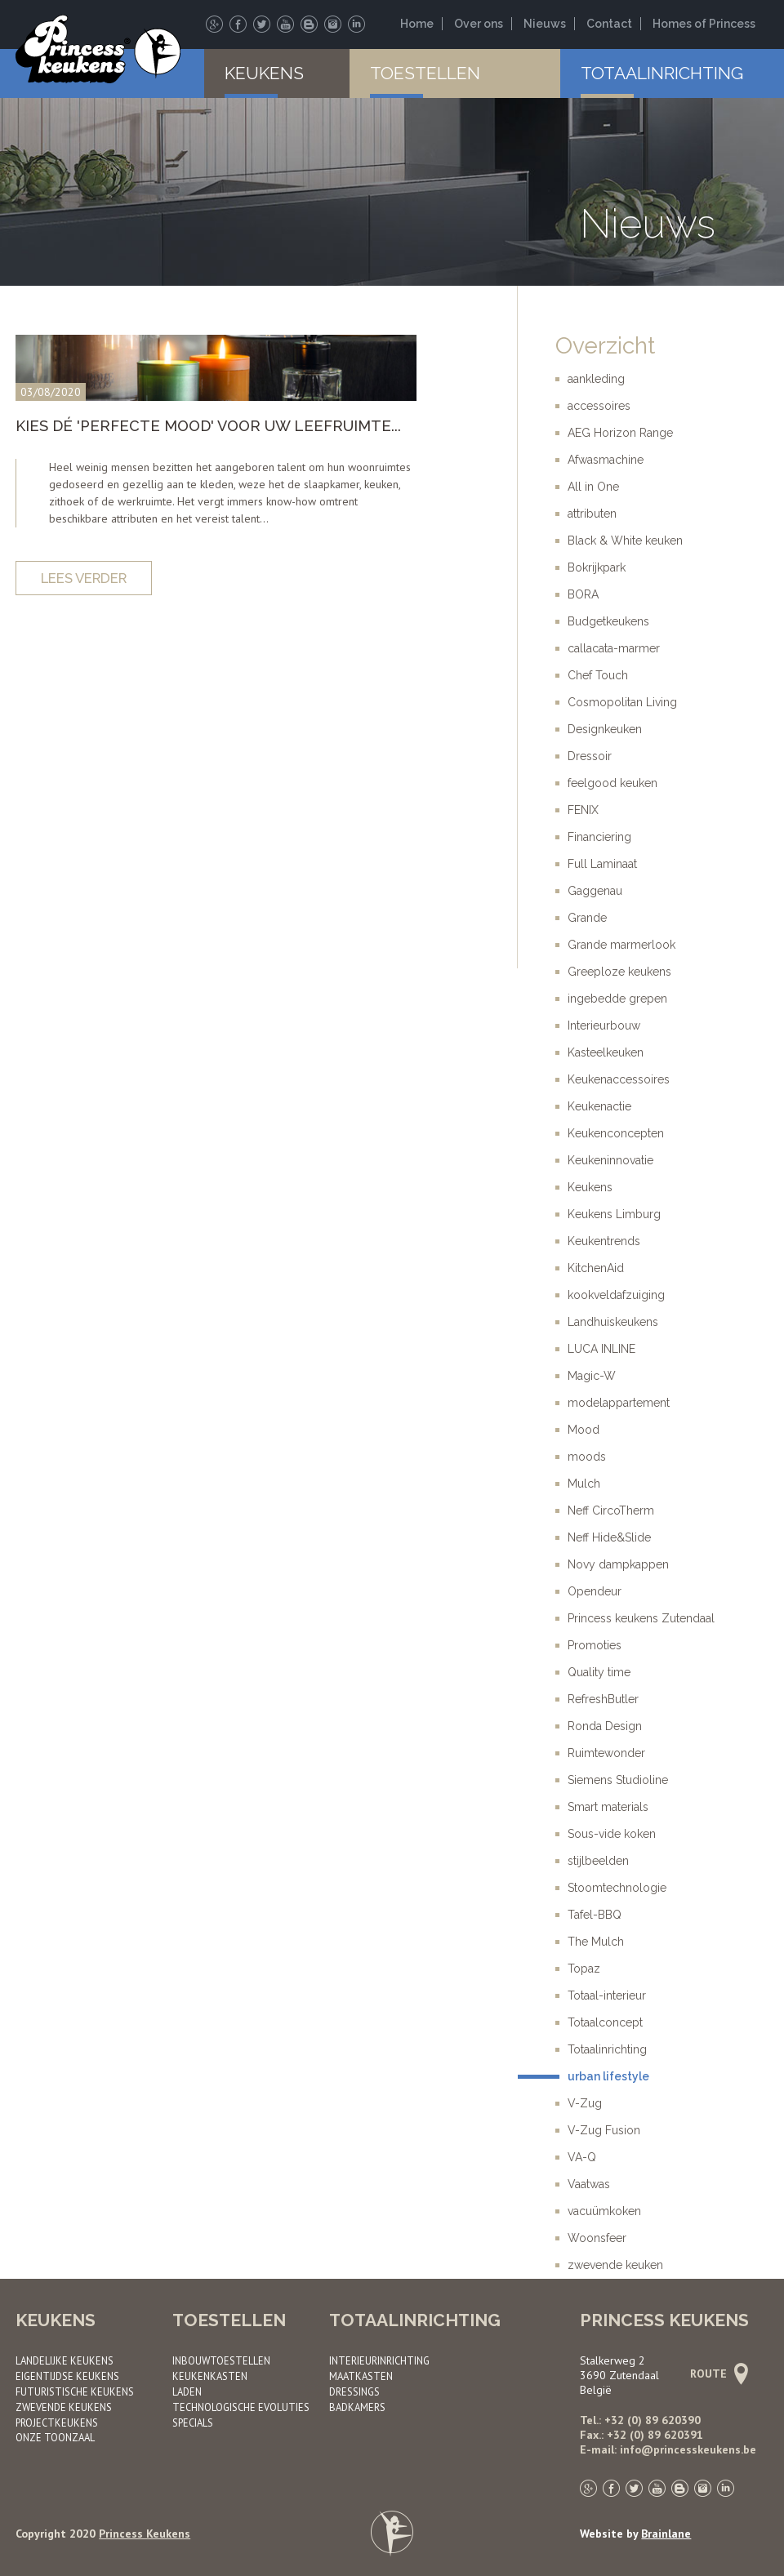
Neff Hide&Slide (609, 1537)
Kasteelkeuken (606, 1052)
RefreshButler (603, 1699)
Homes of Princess (704, 23)
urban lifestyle (608, 2076)
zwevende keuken (615, 2264)
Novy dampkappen (618, 1564)
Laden (187, 2391)
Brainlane (666, 2533)
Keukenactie (599, 1106)
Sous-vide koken (612, 1833)
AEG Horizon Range (620, 432)
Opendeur (594, 1591)
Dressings (354, 2391)
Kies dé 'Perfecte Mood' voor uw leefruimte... (208, 425)
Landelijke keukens (65, 2360)
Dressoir (590, 756)
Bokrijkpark (597, 567)
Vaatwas (589, 2184)
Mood (583, 1429)
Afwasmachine (606, 459)
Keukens (264, 73)
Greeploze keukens (619, 971)
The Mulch (596, 1941)
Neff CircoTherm (611, 1510)
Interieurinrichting (379, 2360)
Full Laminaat (602, 863)
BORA (583, 594)
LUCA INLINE (601, 1348)
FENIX (583, 809)
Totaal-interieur (607, 1995)
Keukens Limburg (614, 1214)
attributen (592, 513)
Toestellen (425, 73)
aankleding (596, 378)
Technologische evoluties (241, 2407)
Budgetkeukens (608, 621)
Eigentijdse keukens (67, 2375)
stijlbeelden (598, 1860)
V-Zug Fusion (604, 2130)
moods (587, 1456)
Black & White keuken (625, 540)
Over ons (478, 23)
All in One (593, 486)
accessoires (599, 405)
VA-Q (582, 2157)
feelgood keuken (612, 783)
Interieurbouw (604, 1025)
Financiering (599, 836)
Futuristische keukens (75, 2391)
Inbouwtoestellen (221, 2360)
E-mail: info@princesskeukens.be (668, 2449)
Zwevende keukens (64, 2407)
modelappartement (619, 1402)
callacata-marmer (614, 648)
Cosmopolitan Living (622, 702)
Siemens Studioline (618, 1779)
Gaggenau (595, 890)
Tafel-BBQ (594, 1914)
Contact (609, 23)
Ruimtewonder (606, 1753)
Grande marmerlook (621, 944)
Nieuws (544, 23)
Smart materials (608, 1806)
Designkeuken (605, 729)
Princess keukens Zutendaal (641, 1618)
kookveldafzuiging (616, 1294)
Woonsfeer (597, 2238)
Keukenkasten (209, 2375)
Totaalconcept (605, 2022)
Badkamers (357, 2407)
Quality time (599, 1672)
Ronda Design (605, 1726)
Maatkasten (361, 2375)
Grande (587, 917)
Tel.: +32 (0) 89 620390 (640, 2420)
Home (417, 23)
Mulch (584, 1483)
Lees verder (84, 578)
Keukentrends (604, 1241)
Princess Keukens (144, 2533)
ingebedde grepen (617, 998)
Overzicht (605, 346)
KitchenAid (596, 1268)
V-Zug (585, 2103)
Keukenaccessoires (619, 1079)
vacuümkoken (604, 2211)
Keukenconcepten (616, 1133)
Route (717, 2373)
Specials (192, 2422)
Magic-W (592, 1375)
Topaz (584, 1968)
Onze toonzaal (55, 2437)
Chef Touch (598, 675)
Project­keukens (57, 2422)
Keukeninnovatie (610, 1160)
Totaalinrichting (662, 73)
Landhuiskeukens (613, 1321)
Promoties (594, 1645)
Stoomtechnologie (617, 1887)
